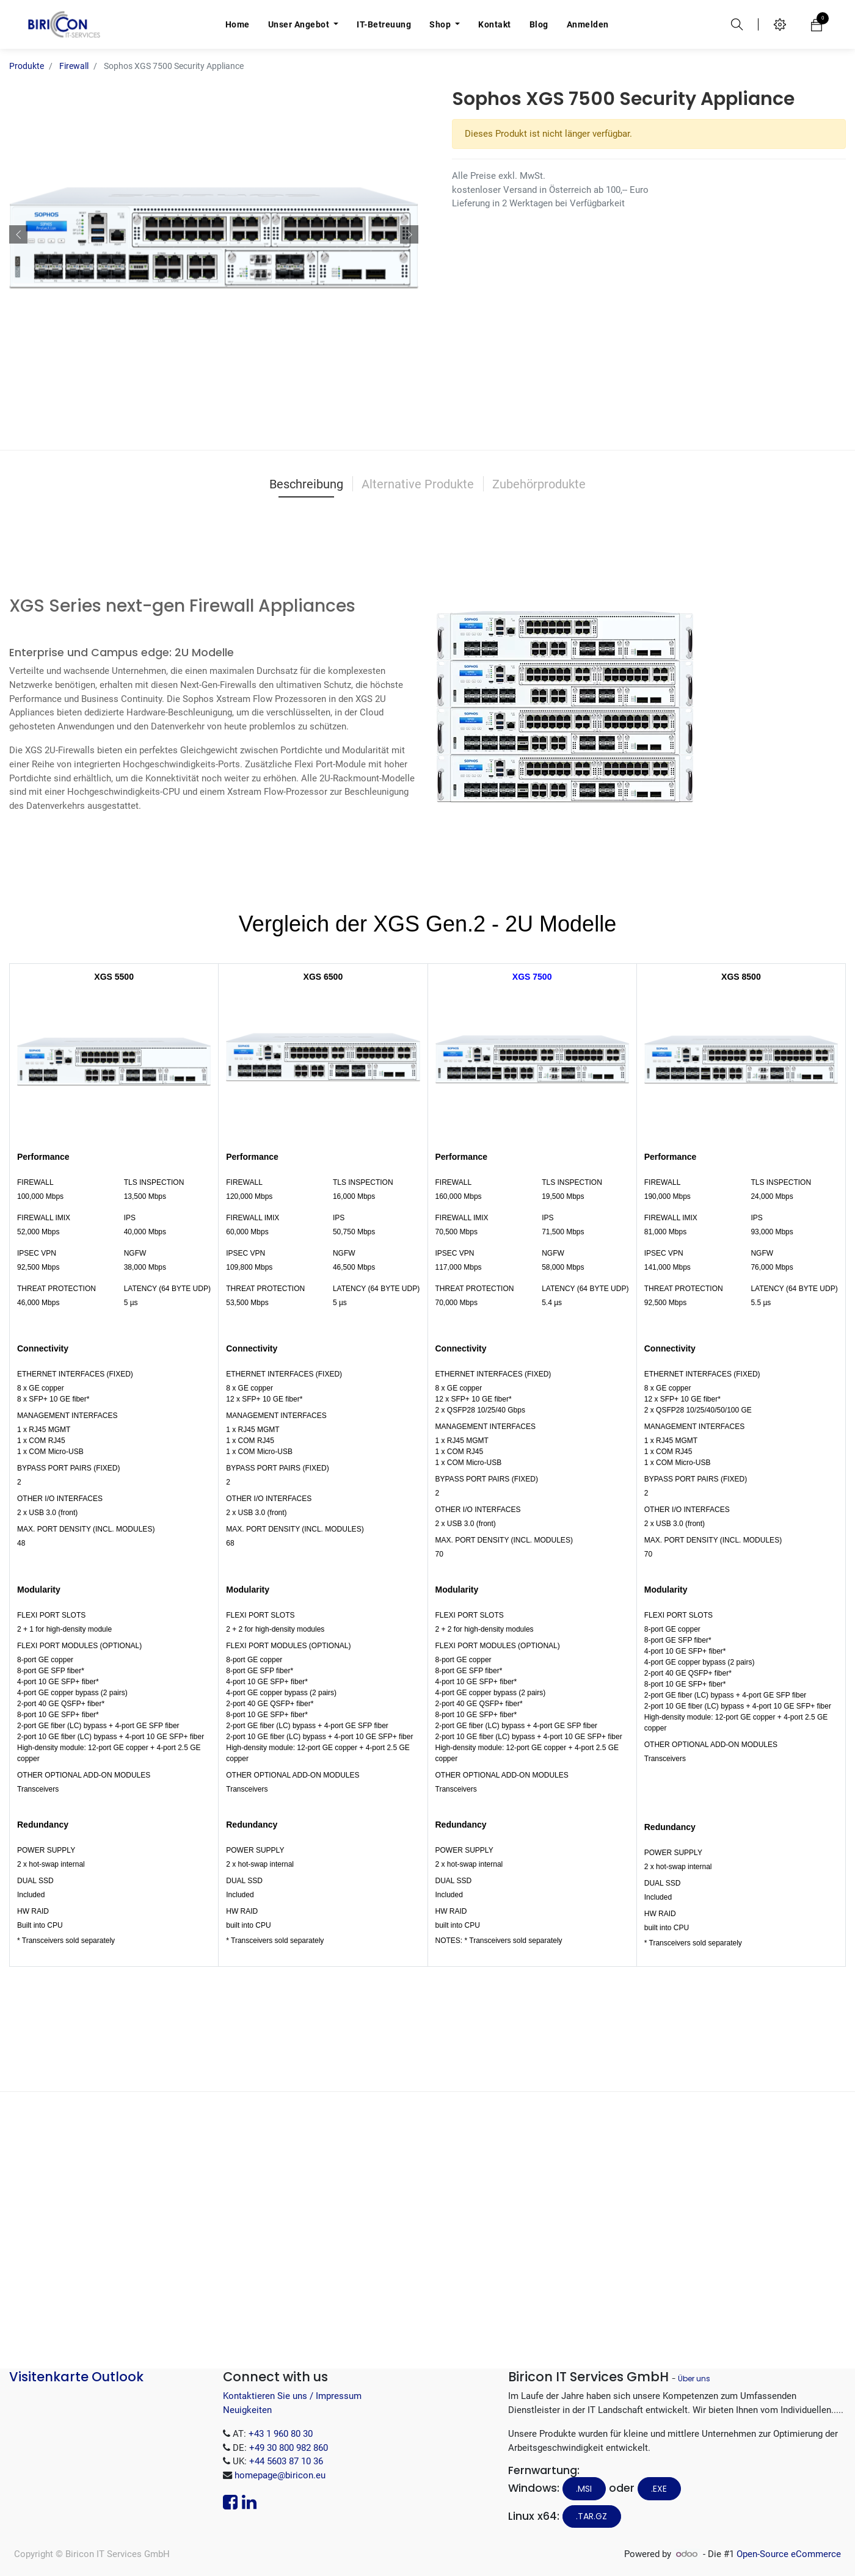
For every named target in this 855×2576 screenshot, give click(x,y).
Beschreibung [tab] (306, 484)
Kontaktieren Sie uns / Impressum (292, 2395)
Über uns (694, 2378)
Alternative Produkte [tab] (418, 484)
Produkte (26, 66)
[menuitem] (237, 24)
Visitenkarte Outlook (76, 2377)
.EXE (659, 2489)
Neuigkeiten (247, 2409)
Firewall (74, 66)
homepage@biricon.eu (280, 2475)
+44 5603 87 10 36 (286, 2461)
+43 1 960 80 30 (281, 2433)
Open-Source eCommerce (789, 2554)
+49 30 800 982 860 (288, 2447)
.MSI (584, 2489)
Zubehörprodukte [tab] (539, 484)
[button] (18, 234)
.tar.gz (591, 2516)
